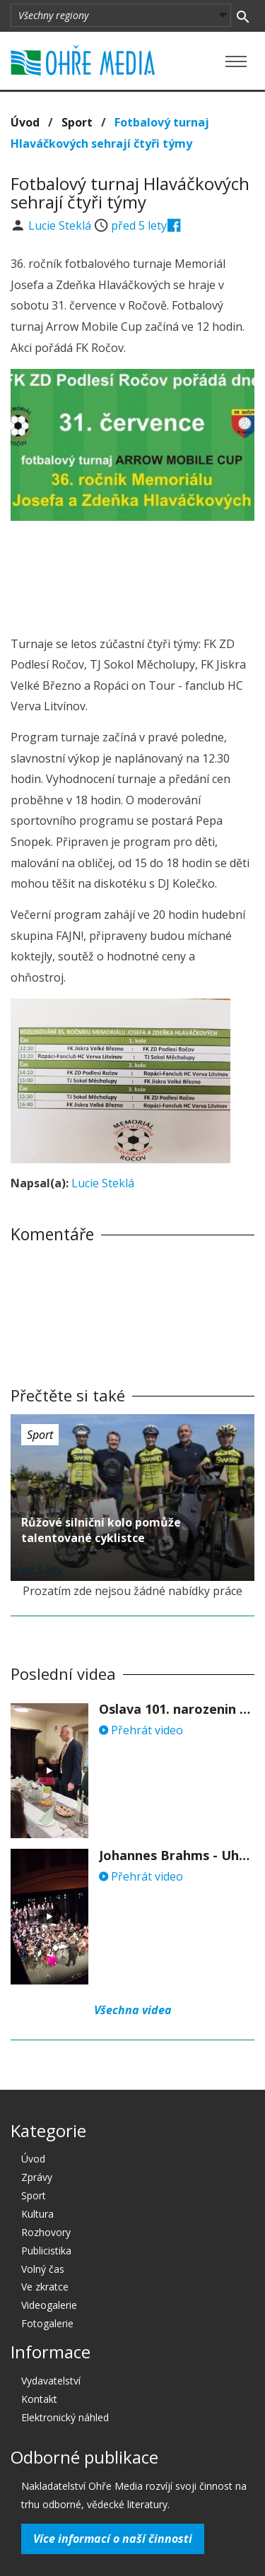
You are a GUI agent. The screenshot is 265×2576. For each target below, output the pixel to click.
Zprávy (36, 2177)
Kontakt (39, 2399)
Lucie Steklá (61, 225)
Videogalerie (49, 2305)
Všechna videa (133, 2010)
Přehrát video (141, 1730)
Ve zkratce (45, 2286)
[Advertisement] (133, 574)
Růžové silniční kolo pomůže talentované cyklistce (101, 1530)
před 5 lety (139, 225)
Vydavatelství (51, 2380)
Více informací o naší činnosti (112, 2538)
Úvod (25, 122)
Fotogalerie (47, 2323)
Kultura (37, 2214)
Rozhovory (46, 2232)
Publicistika (46, 2250)
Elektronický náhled (65, 2417)
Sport (77, 122)
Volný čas (42, 2269)
